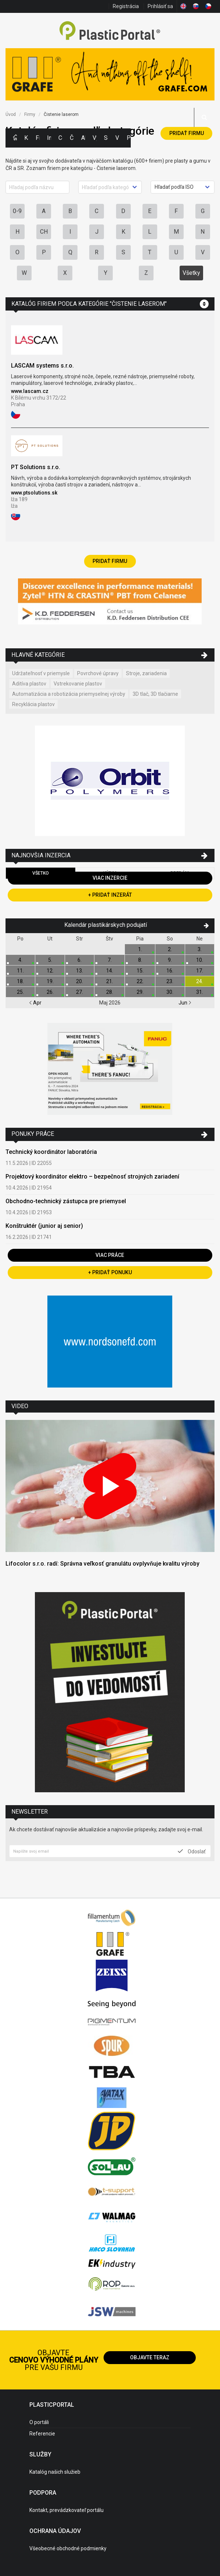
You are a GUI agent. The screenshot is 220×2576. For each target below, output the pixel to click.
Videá (117, 137)
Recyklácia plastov (33, 704)
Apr (35, 1003)
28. (109, 992)
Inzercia (49, 137)
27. (79, 992)
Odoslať (192, 1851)
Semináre (106, 137)
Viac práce (109, 1255)
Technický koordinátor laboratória (51, 1151)
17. (199, 971)
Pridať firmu (186, 133)
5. (50, 960)
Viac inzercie (110, 878)
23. (169, 981)
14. (109, 971)
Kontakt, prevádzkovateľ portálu (66, 2510)
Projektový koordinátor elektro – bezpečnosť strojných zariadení (92, 1176)
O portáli (39, 2422)
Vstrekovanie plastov (78, 684)
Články (72, 137)
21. (109, 981)
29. (140, 992)
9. (170, 960)
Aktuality (83, 137)
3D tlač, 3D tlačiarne (155, 694)
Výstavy (95, 137)
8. (140, 960)
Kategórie (26, 137)
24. (199, 981)
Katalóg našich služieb (54, 2472)
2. (170, 949)
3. (200, 949)
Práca (129, 137)
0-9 (17, 211)
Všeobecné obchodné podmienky (68, 2548)
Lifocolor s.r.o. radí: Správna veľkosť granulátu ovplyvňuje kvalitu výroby (102, 1563)
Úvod (11, 114)
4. (20, 960)
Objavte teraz (149, 2357)
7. (110, 960)
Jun (184, 1003)
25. (20, 992)
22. (140, 981)
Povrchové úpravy (98, 673)
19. (50, 981)
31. (199, 992)
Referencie (42, 2434)
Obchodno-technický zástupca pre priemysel (66, 1201)
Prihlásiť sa (160, 6)
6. (79, 960)
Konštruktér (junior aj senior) (44, 1225)
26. (50, 992)
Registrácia (126, 6)
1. (140, 949)
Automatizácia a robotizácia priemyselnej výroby (68, 694)
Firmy (38, 137)
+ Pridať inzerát (110, 895)
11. (20, 971)
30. (169, 992)
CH (44, 231)
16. (169, 971)
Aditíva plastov (29, 684)
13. (79, 971)
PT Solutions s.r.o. (35, 467)
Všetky (191, 272)
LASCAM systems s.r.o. (42, 365)
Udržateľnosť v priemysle (41, 673)
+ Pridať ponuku (110, 1272)
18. (20, 981)
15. (140, 971)
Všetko (40, 873)
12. (50, 971)
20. (79, 981)
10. (199, 960)
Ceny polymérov (60, 137)
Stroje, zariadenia (146, 673)
